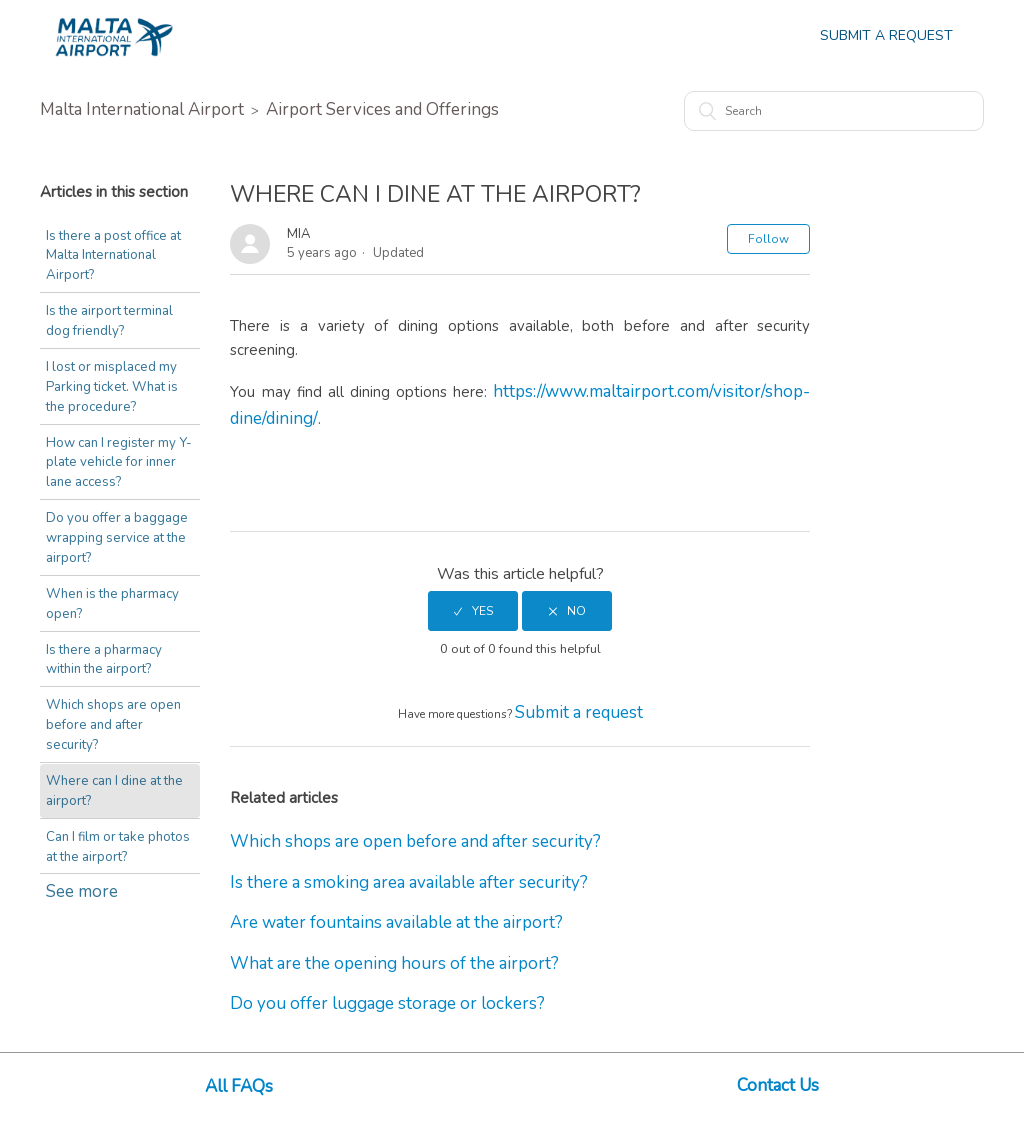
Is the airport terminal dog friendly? (108, 320)
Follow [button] (768, 239)
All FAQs (239, 1086)
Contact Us (778, 1085)
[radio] (473, 611)
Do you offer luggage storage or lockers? (387, 1003)
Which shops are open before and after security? (120, 711)
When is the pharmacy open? (111, 601)
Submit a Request (886, 35)
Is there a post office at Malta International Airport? (112, 255)
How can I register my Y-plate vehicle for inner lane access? (117, 460)
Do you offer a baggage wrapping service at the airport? (116, 535)
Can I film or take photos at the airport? (117, 822)
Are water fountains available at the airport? (396, 922)
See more (82, 866)
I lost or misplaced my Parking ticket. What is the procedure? (111, 385)
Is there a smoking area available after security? (409, 882)
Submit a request (579, 712)
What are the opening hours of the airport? (394, 963)
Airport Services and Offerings (382, 109)
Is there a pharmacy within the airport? (103, 656)
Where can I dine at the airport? (112, 767)
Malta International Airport (142, 109)
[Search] (834, 111)
